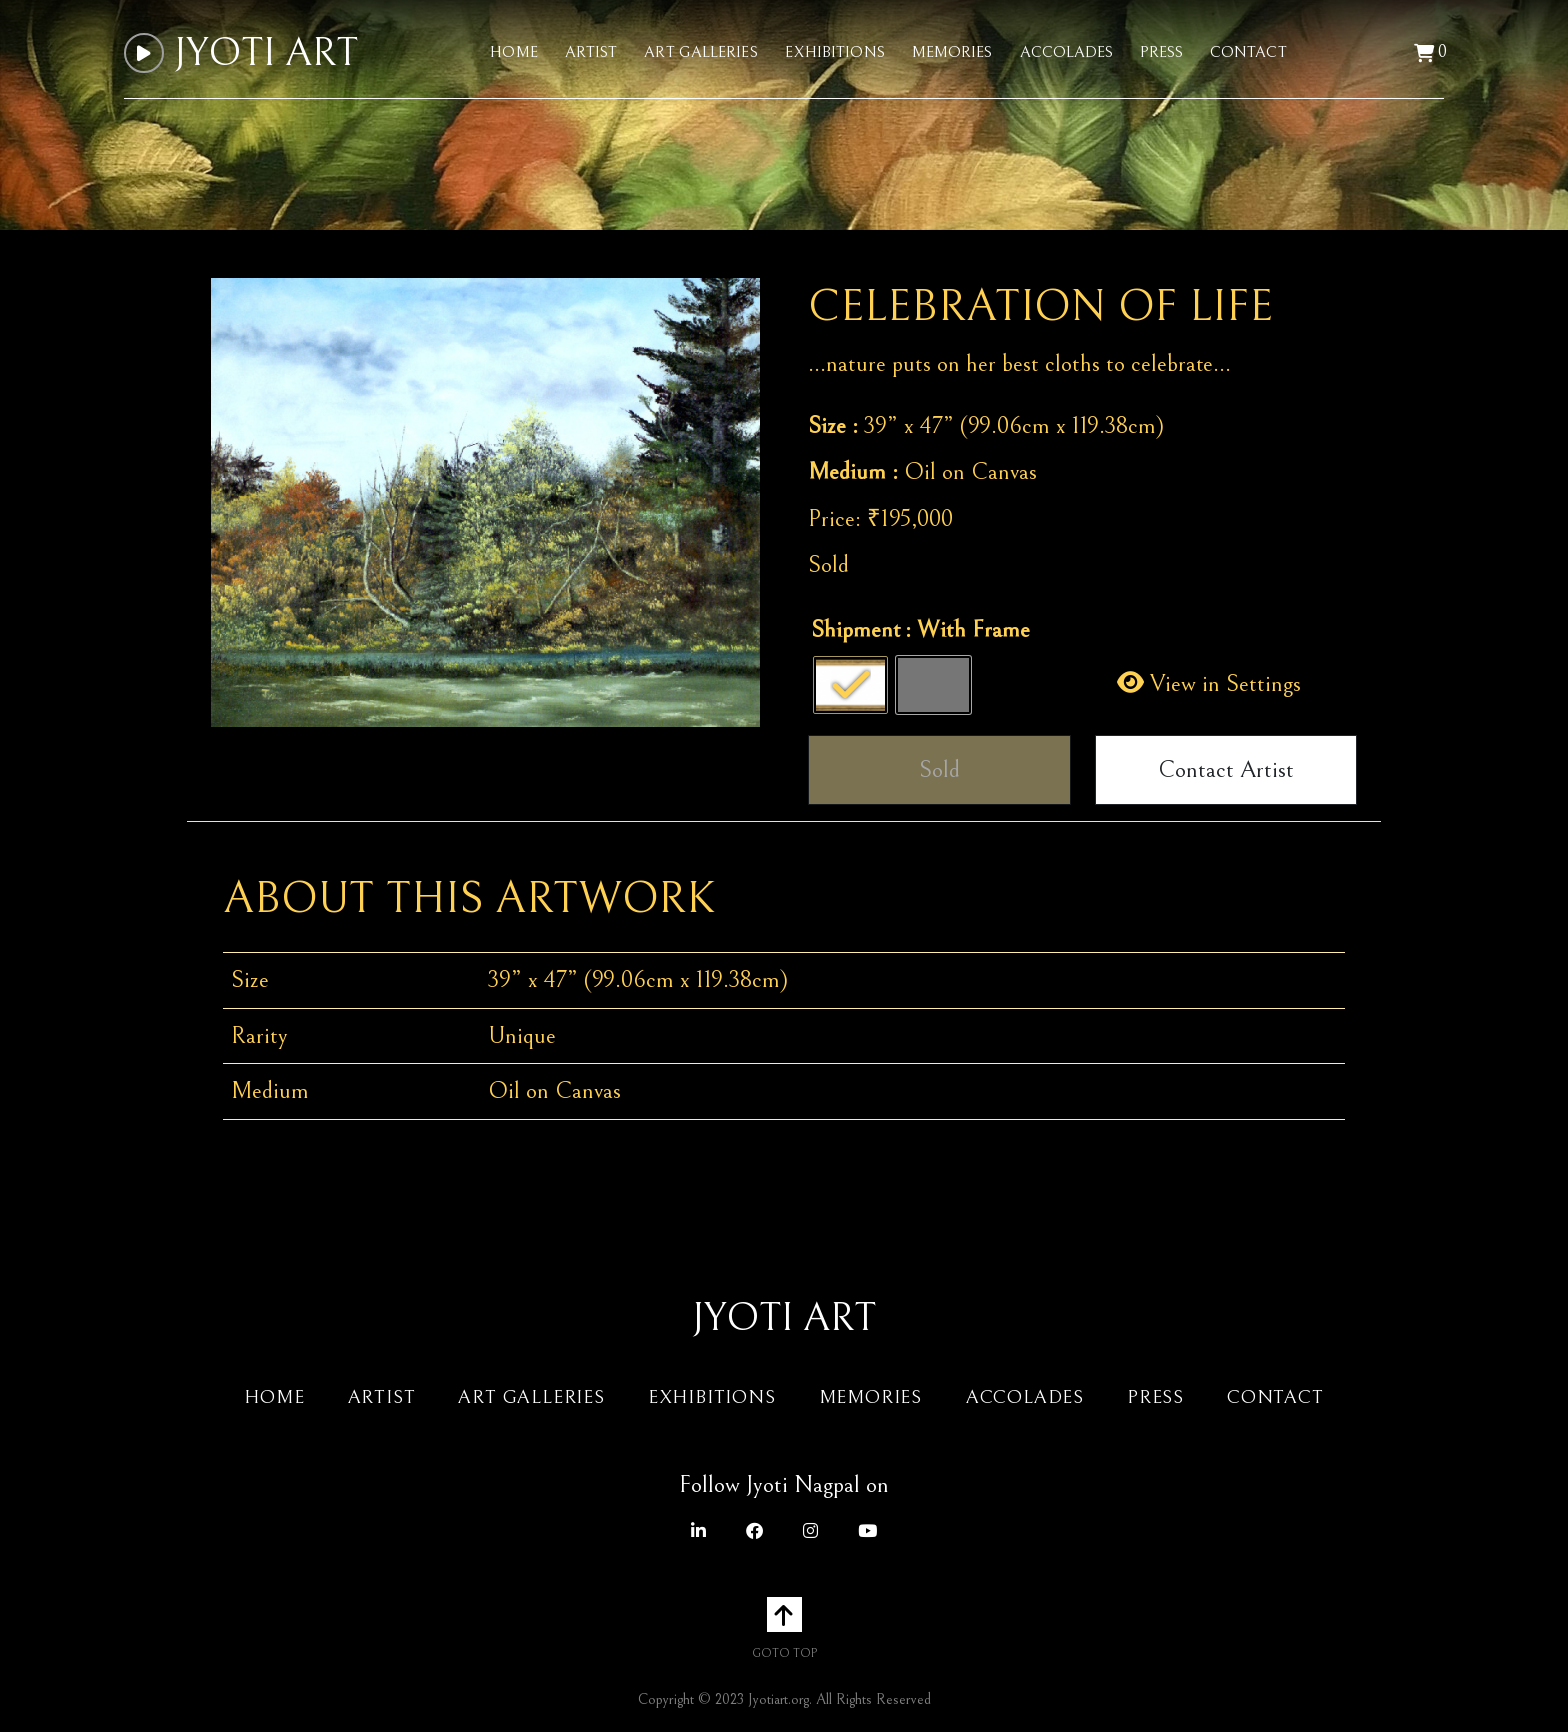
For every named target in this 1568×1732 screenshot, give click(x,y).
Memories (952, 52)
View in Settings (1209, 684)
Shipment (856, 630)
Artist (591, 52)
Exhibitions (835, 52)
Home (513, 52)
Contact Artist (1226, 770)
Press (1161, 52)
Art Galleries (700, 52)
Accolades (1067, 52)
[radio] (850, 685)
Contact (1248, 52)
